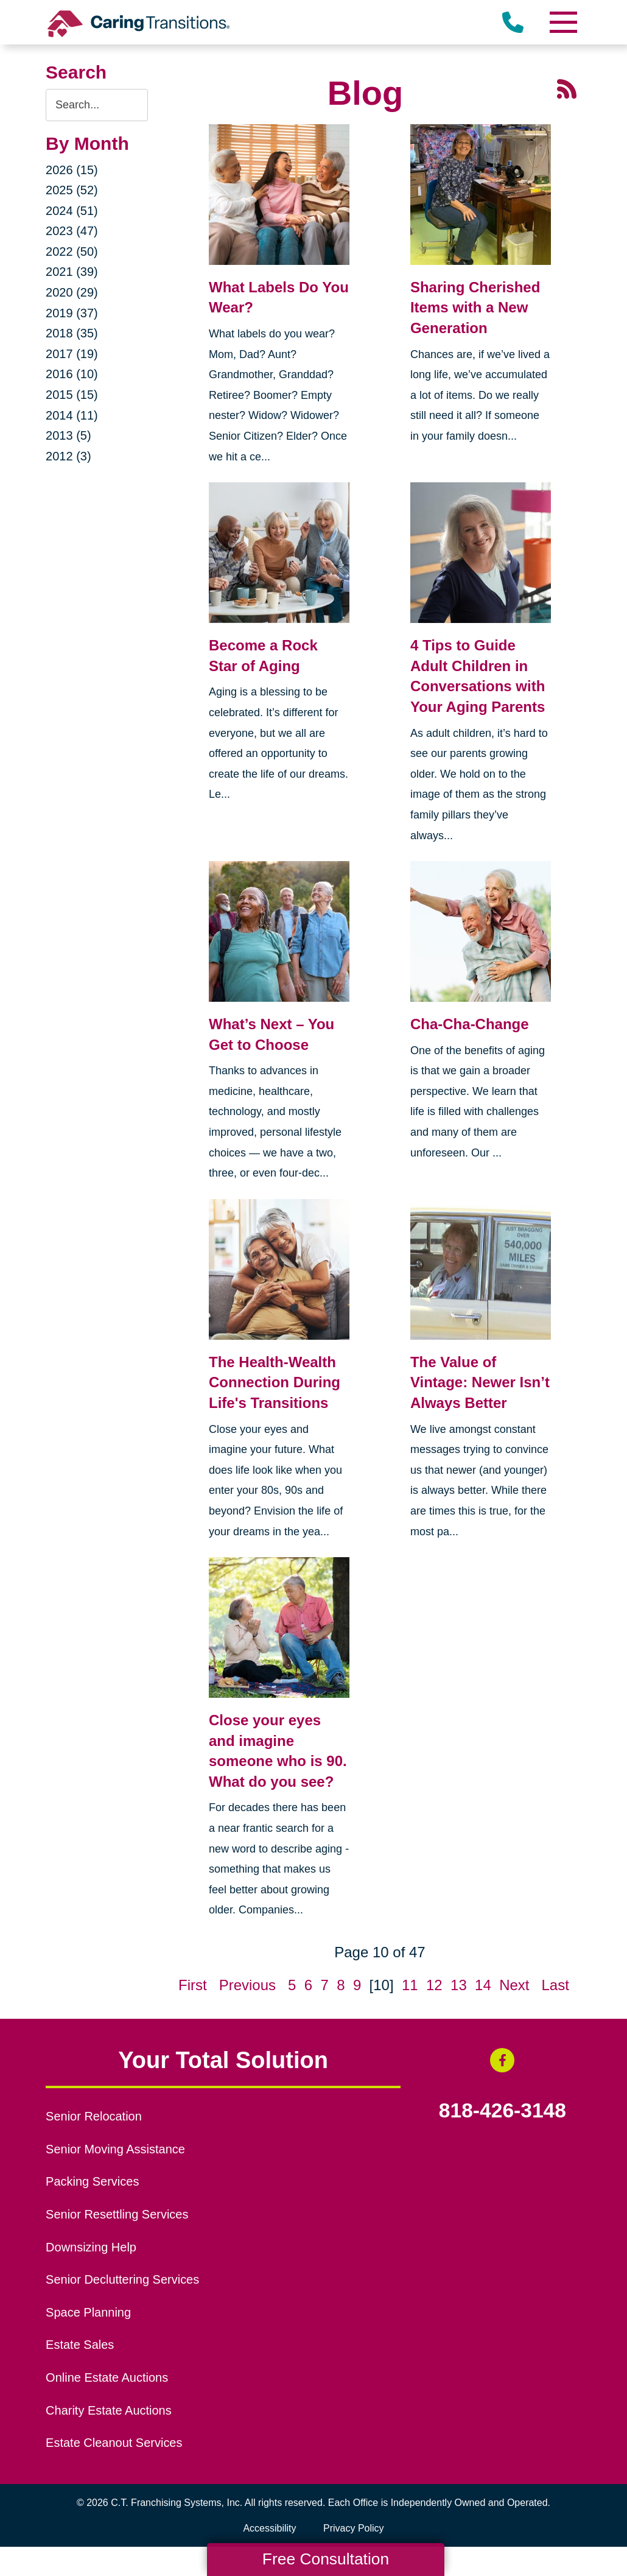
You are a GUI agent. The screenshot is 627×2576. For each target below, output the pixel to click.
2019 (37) (72, 313)
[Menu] (563, 22)
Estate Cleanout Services (114, 2442)
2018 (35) (72, 333)
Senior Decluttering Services (122, 2279)
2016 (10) (72, 374)
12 (434, 1985)
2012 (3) (68, 456)
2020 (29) (72, 292)
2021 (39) (72, 271)
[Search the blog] (97, 105)
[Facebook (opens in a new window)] (502, 2060)
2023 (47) (72, 231)
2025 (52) (72, 190)
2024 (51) (72, 210)
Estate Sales (80, 2344)
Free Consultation (325, 2559)
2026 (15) (72, 170)
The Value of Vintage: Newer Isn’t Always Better (480, 1382)
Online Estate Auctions (107, 2377)
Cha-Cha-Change (469, 1024)
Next (514, 1985)
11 (410, 1985)
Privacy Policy (353, 2528)
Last (555, 1985)
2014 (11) (72, 415)
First (192, 1985)
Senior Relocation (94, 2116)
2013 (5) (68, 435)
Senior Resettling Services (117, 2214)
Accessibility (269, 2528)
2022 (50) (72, 251)
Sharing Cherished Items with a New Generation (475, 307)
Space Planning (88, 2312)
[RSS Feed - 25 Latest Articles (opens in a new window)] (566, 88)
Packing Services (92, 2181)
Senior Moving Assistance (115, 2149)
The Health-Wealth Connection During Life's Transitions (274, 1382)
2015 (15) (72, 394)
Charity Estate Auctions (109, 2410)
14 (483, 1985)
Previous (247, 1985)
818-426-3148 (502, 2110)
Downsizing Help (91, 2247)
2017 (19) (72, 354)
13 (458, 1985)
